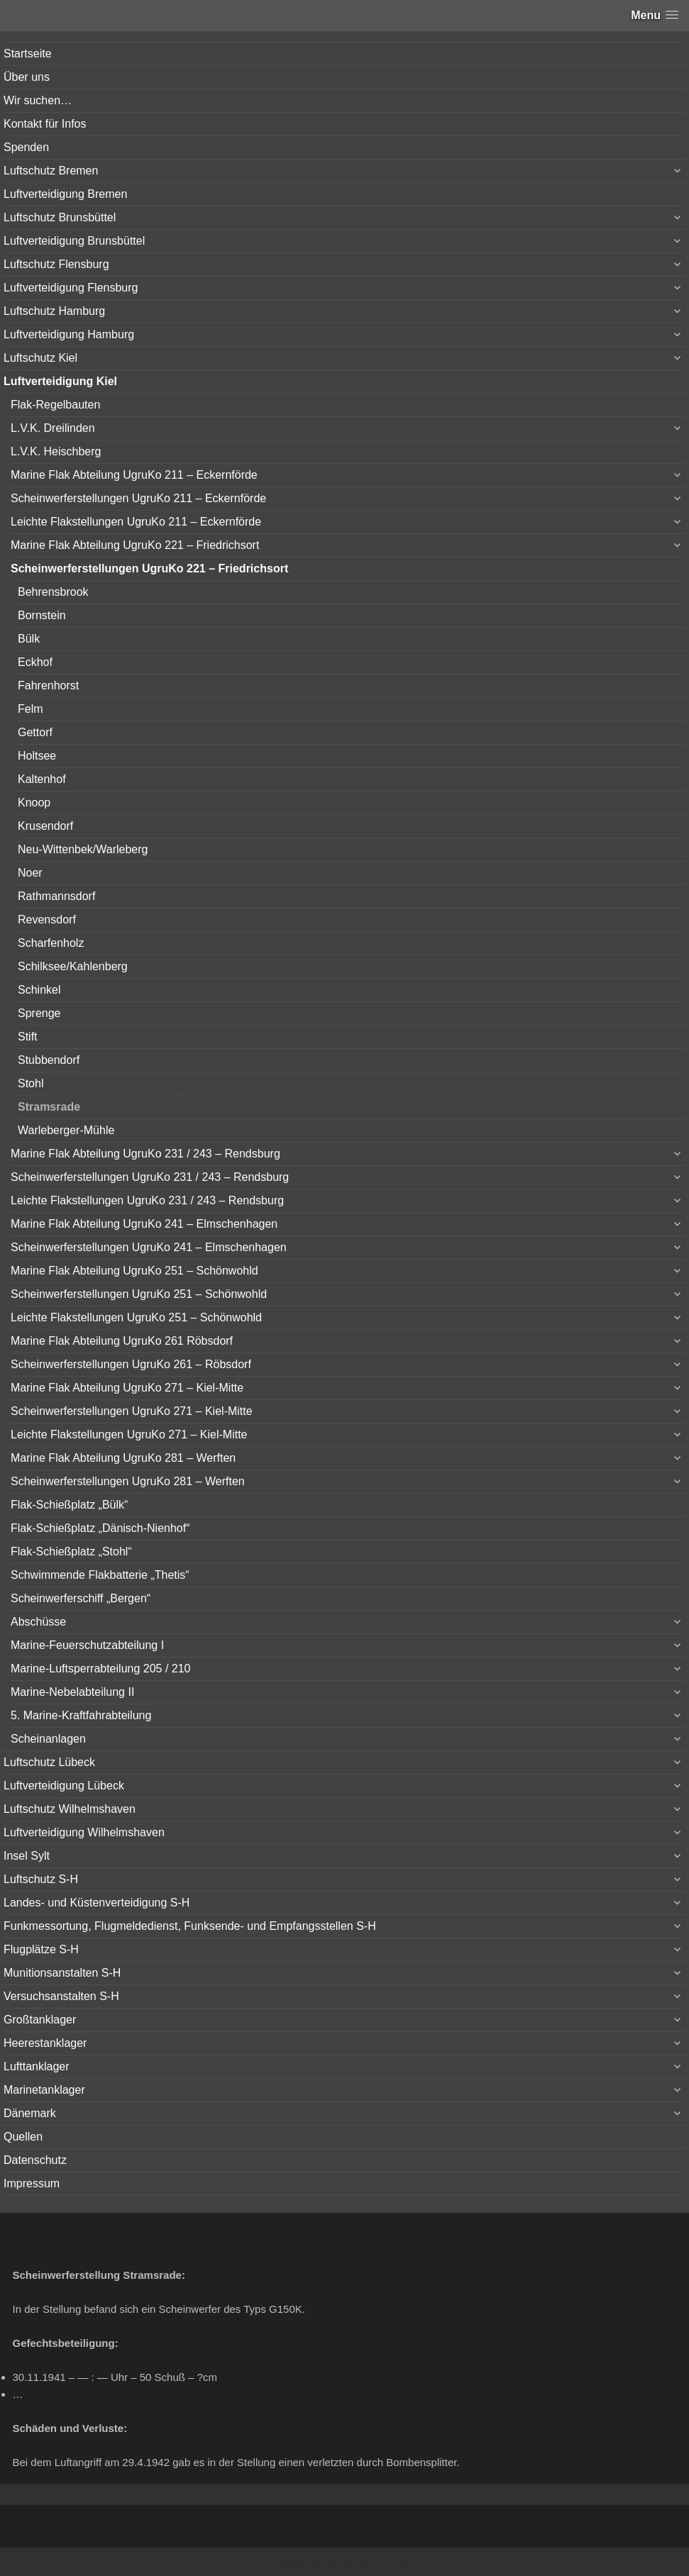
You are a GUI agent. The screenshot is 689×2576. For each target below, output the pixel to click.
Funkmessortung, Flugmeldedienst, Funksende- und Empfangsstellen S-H (190, 1926)
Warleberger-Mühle (66, 1130)
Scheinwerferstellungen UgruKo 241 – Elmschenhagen (149, 1247)
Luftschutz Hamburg (54, 311)
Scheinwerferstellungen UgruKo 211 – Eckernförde (138, 498)
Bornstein (42, 615)
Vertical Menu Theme (372, 2562)
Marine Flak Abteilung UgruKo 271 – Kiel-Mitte (127, 1388)
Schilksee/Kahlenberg (73, 966)
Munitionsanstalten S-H (62, 1973)
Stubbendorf (48, 1060)
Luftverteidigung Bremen (65, 194)
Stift (28, 1037)
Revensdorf (47, 920)
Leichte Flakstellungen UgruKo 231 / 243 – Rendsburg (147, 1200)
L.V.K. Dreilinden (53, 428)
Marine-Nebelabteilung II (72, 1692)
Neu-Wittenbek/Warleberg (83, 849)
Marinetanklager (44, 2090)
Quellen (23, 2137)
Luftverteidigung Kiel (60, 381)
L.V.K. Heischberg (56, 451)
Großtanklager (40, 2020)
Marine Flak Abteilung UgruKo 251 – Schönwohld (134, 1271)
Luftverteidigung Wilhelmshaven (84, 1832)
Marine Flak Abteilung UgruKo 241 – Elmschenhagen (144, 1224)
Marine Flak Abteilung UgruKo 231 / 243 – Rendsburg (145, 1154)
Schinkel (39, 990)
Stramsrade (49, 1107)
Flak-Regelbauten (55, 405)
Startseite (28, 54)
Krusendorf (45, 826)
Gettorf (35, 732)
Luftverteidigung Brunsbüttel (74, 241)
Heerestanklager (45, 2043)
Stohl (30, 1083)
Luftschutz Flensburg (56, 264)
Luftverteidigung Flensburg (71, 288)
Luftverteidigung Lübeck (64, 1786)
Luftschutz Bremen (51, 171)
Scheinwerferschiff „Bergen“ (80, 1598)
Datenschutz (35, 2160)
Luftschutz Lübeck (49, 1762)
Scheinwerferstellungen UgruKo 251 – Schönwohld (139, 1294)
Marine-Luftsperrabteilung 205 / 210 (101, 1668)
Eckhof (35, 662)
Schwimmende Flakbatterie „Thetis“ (100, 1575)
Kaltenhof (42, 779)
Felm (30, 709)
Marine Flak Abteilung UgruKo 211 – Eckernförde (134, 475)
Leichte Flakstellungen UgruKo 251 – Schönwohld (136, 1317)
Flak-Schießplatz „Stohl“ (71, 1551)
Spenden (26, 147)
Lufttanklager (37, 2066)
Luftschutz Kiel (40, 358)
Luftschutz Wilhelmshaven (70, 1809)
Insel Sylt (27, 1856)
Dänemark (30, 2113)
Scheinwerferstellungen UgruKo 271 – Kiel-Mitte (132, 1411)
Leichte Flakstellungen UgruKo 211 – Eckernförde (136, 522)
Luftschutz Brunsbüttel (60, 217)
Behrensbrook (53, 592)
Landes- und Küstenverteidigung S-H (96, 1903)
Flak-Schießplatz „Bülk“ (69, 1505)
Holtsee (37, 756)
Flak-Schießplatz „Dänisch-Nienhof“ (100, 1528)
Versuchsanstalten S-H (61, 1996)
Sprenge (39, 1013)
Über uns (27, 77)
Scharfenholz (51, 943)
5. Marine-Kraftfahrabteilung (81, 1715)
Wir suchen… (38, 100)
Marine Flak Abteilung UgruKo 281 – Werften (123, 1458)
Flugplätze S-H (41, 1949)
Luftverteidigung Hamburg (69, 334)
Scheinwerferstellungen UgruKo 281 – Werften (128, 1481)
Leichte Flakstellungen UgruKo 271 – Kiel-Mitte (129, 1434)
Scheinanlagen (48, 1739)
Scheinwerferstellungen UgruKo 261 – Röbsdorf (131, 1364)
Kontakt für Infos (45, 124)
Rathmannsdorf (56, 896)
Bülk (29, 639)
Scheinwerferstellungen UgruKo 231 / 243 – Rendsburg (150, 1177)
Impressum (32, 2183)
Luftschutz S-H (41, 1879)
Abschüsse (38, 1622)
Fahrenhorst (48, 685)
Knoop (34, 802)
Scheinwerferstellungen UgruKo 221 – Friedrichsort (149, 568)
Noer (30, 873)
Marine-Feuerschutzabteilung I (87, 1645)
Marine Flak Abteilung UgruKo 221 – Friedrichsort (135, 545)
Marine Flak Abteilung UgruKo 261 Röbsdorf (122, 1341)
